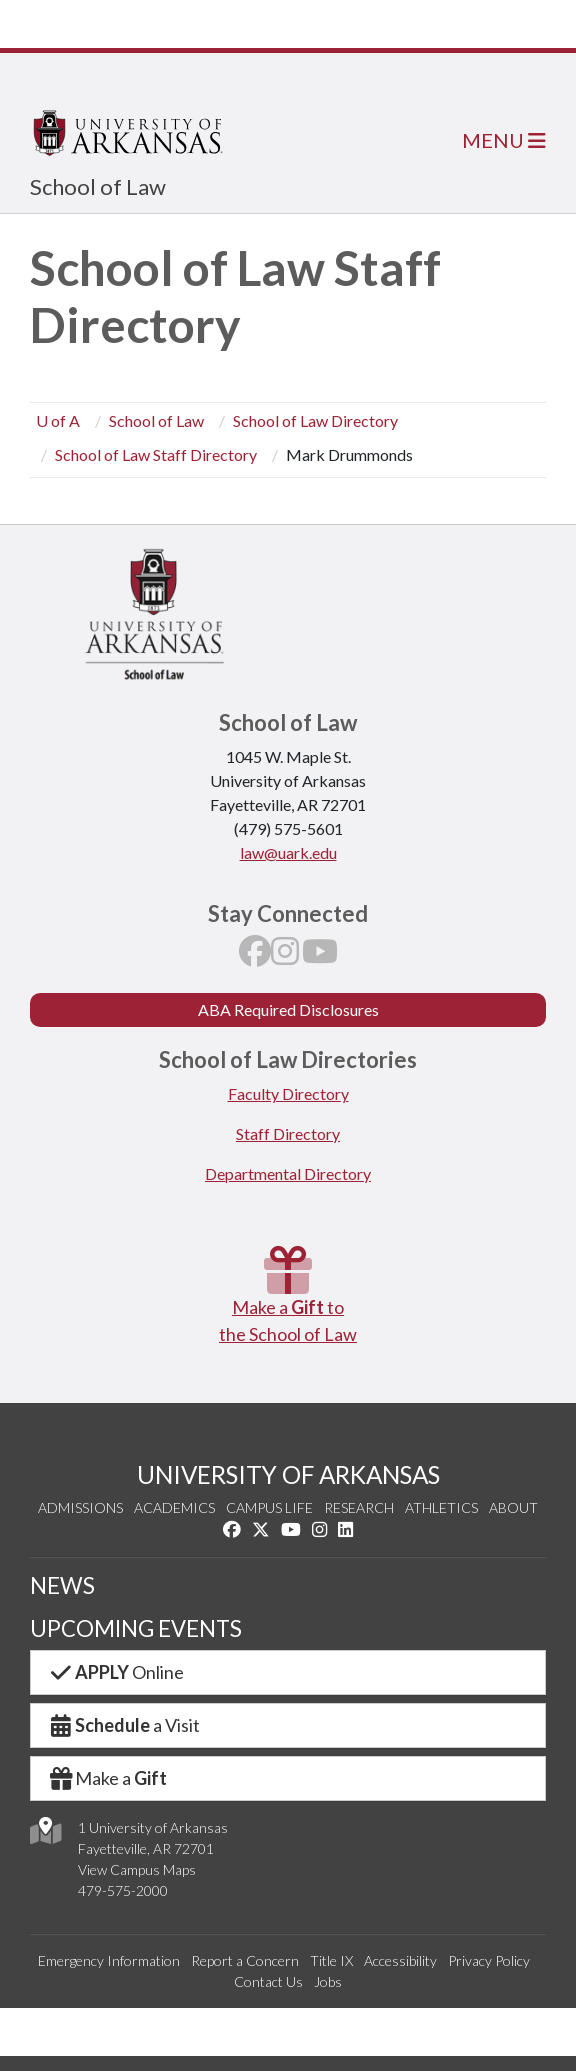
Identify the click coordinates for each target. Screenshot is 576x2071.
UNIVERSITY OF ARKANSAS (288, 1474)
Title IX (331, 1960)
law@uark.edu (288, 852)
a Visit (123, 1725)
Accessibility (400, 1960)
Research (359, 1507)
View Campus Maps (137, 1869)
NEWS (62, 1585)
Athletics (441, 1507)
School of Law (98, 186)
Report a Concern (245, 1960)
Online (115, 1672)
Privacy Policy (489, 1960)
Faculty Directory (288, 1093)
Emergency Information (109, 1960)
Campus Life (269, 1507)
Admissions (80, 1507)
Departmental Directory (288, 1173)
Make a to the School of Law (288, 1295)
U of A (58, 420)
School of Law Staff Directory (156, 454)
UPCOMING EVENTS (136, 1628)
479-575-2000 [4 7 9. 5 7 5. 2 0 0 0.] (123, 1890)
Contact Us (268, 1981)
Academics (174, 1507)
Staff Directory (288, 1133)
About (513, 1507)
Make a (107, 1778)
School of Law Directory (315, 420)
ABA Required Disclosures (288, 1009)
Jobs (328, 1981)
